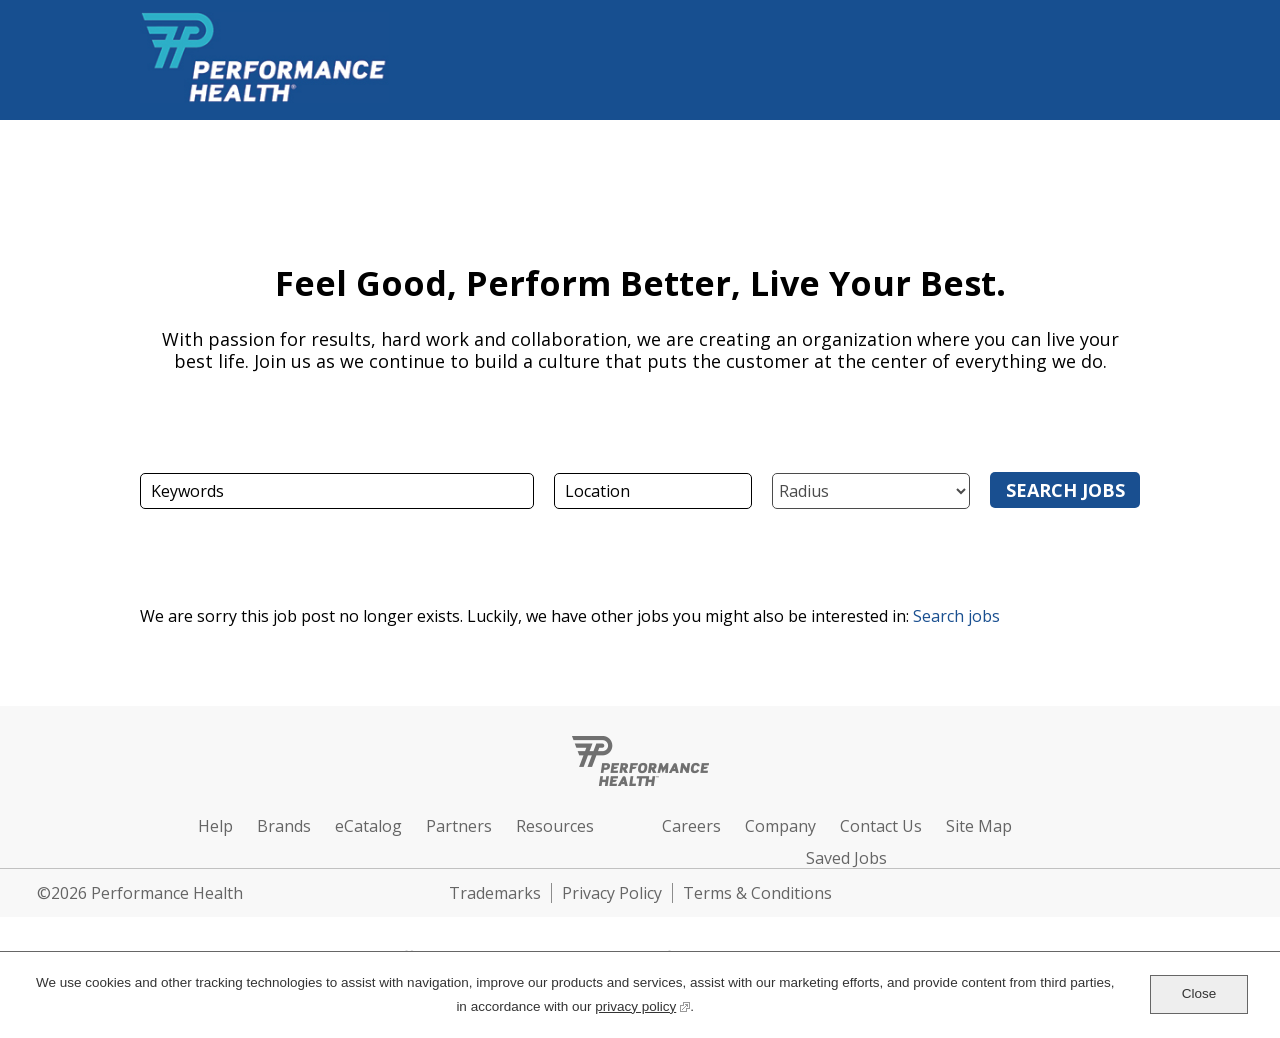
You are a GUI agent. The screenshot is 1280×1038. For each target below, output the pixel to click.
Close (1199, 993)
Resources (555, 826)
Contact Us (881, 826)
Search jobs (956, 616)
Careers (691, 826)
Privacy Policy (612, 893)
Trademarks (495, 893)
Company (780, 826)
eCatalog (368, 826)
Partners (459, 826)
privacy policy (642, 1004)
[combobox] (653, 491)
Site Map (979, 826)
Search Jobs (1065, 490)
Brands (284, 826)
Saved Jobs (846, 858)
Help (215, 826)
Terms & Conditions (757, 893)
